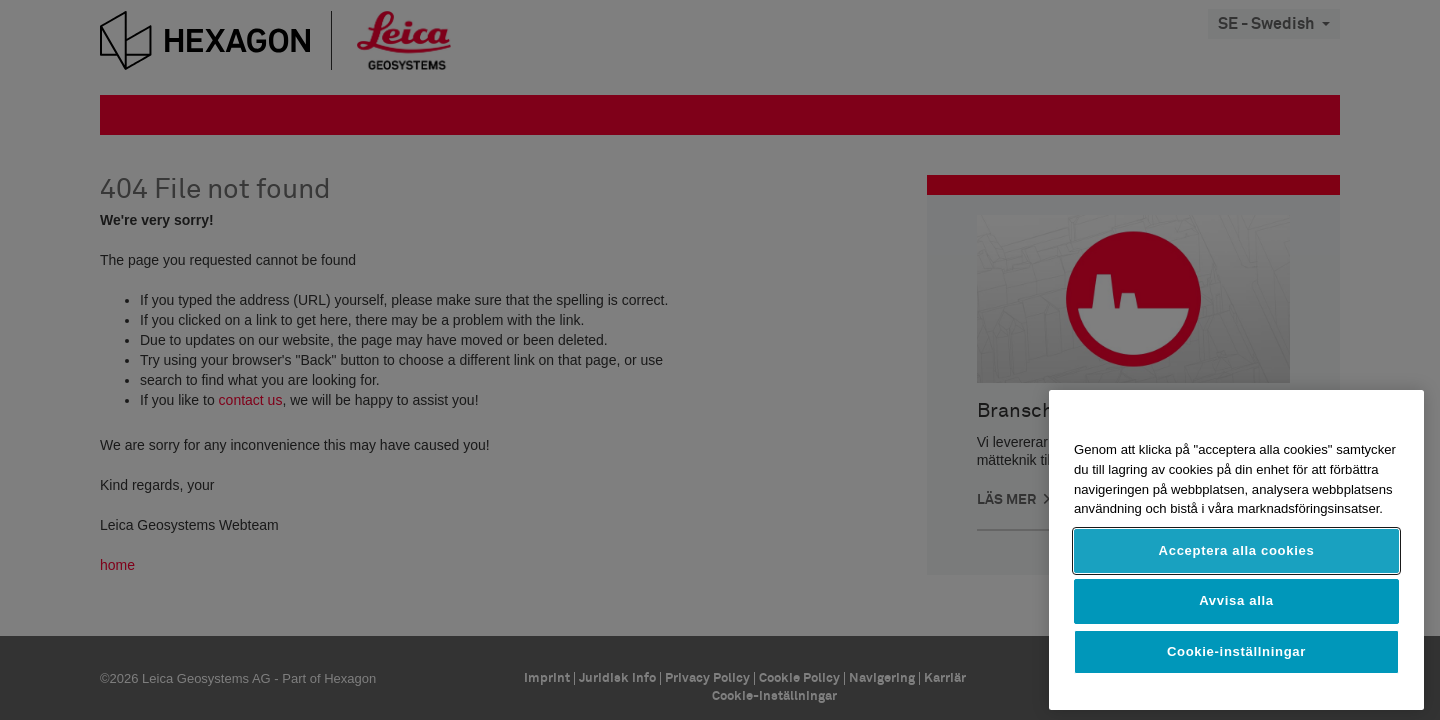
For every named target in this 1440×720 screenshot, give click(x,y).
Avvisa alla (1236, 600)
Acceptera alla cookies (1237, 550)
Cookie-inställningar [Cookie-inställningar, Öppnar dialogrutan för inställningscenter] (1236, 651)
